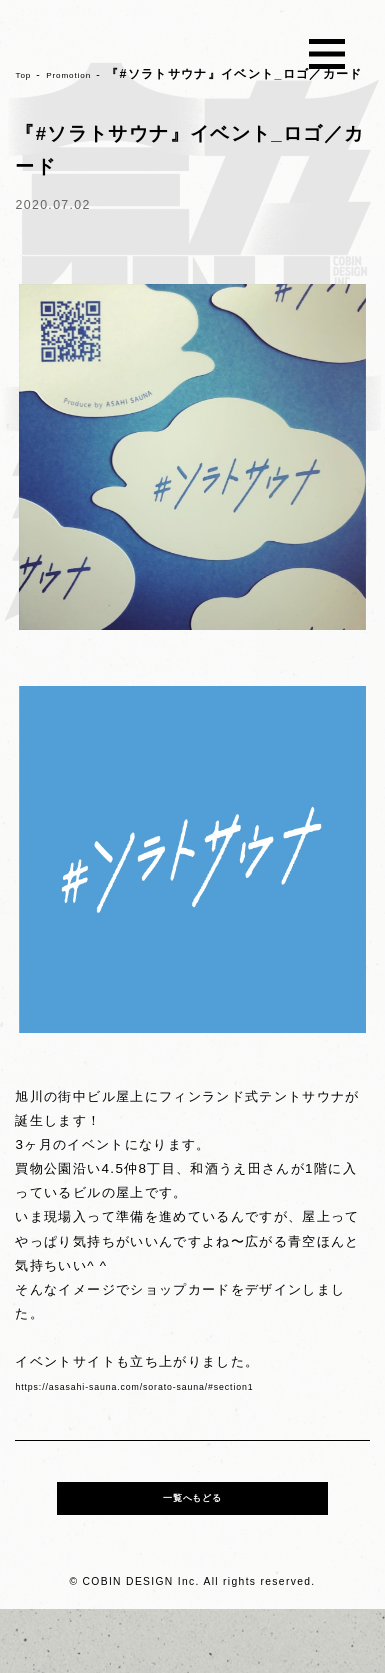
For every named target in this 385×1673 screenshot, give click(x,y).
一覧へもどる (192, 1554)
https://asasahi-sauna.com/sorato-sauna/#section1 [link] (188, 1421)
